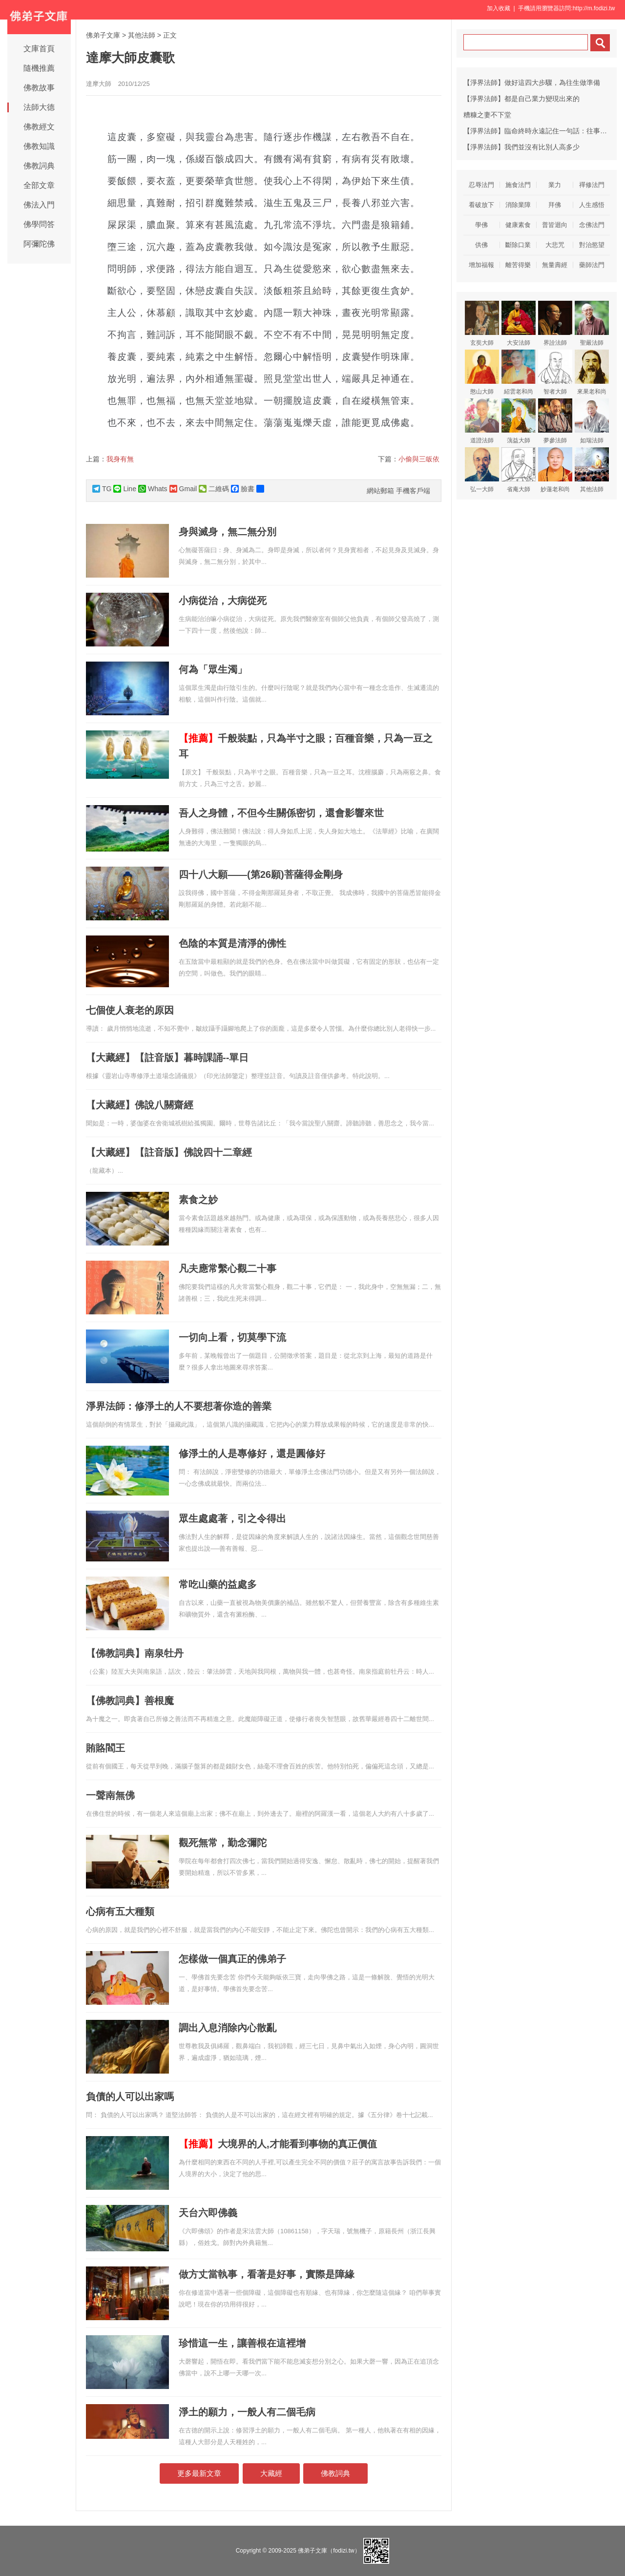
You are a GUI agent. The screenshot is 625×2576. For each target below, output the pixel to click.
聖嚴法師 (592, 323)
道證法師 (482, 421)
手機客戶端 (413, 491)
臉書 (242, 489)
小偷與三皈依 (418, 459)
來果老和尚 (592, 372)
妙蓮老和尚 (555, 470)
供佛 (481, 245)
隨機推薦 (39, 68)
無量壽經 (554, 265)
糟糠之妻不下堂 (487, 115)
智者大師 (555, 372)
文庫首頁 (39, 48)
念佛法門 (591, 225)
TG (101, 489)
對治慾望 (591, 245)
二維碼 (214, 489)
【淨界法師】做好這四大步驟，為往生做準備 (531, 82)
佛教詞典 (39, 166)
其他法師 (141, 35)
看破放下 (481, 205)
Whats (152, 489)
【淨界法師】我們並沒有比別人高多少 (521, 147)
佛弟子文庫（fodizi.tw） (329, 2550)
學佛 (481, 225)
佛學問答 (39, 224)
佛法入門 (39, 205)
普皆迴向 (554, 225)
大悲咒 (554, 245)
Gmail (183, 489)
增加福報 (481, 265)
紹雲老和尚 (518, 372)
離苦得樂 (518, 265)
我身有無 (120, 459)
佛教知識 (39, 146)
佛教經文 (39, 127)
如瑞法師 (592, 421)
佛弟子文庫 (103, 35)
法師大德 (39, 107)
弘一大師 (482, 470)
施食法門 (518, 185)
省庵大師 (518, 470)
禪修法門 (591, 185)
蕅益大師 (518, 421)
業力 (554, 185)
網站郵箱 (380, 491)
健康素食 (518, 225)
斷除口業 (518, 245)
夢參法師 (555, 421)
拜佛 (554, 205)
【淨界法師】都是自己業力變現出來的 (521, 99)
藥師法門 (591, 265)
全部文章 (39, 185)
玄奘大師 (482, 323)
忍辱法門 (481, 185)
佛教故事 (39, 87)
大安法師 (518, 323)
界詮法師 (555, 323)
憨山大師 (482, 372)
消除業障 (518, 205)
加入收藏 (498, 8)
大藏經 (271, 2473)
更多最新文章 (199, 2473)
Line (124, 489)
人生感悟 (591, 205)
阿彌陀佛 (39, 244)
